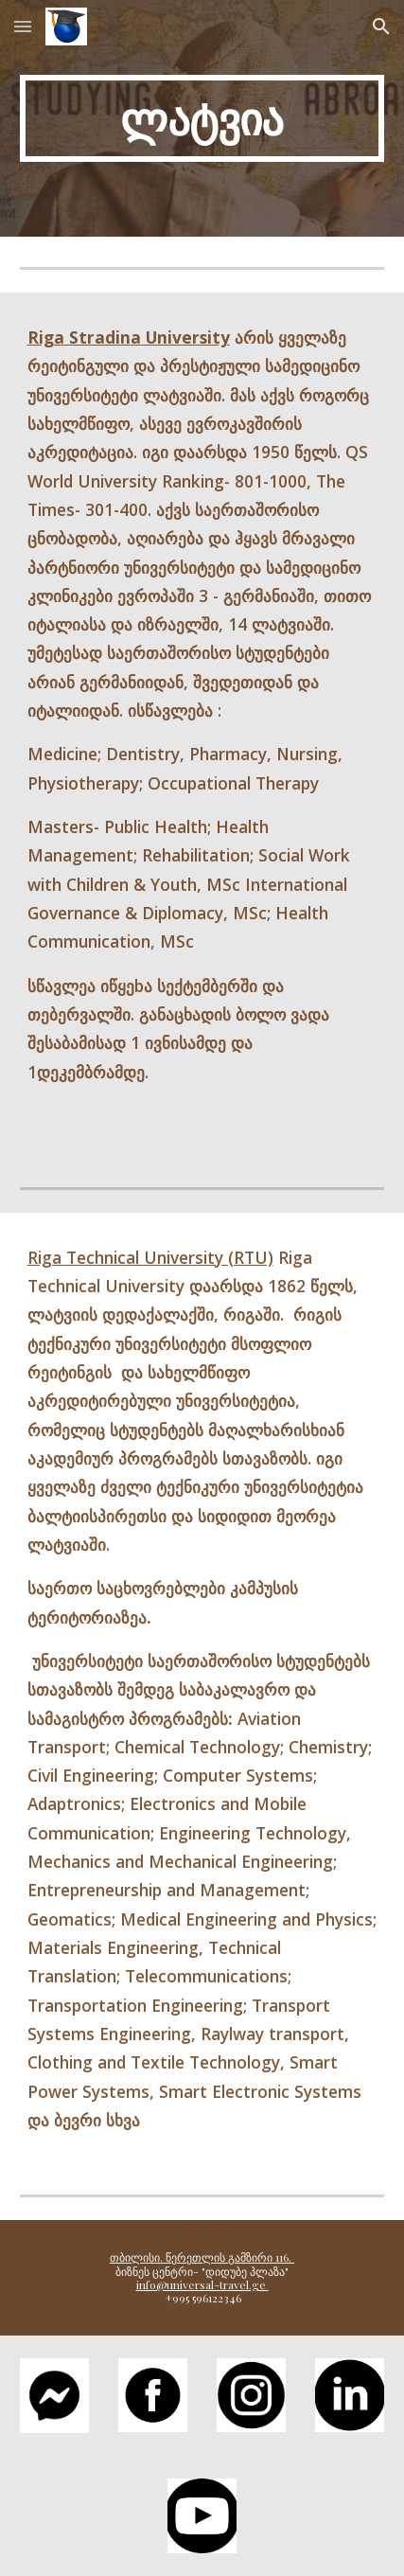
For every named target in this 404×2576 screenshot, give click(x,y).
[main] (202, 118)
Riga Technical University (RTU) (150, 1257)
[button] (22, 26)
